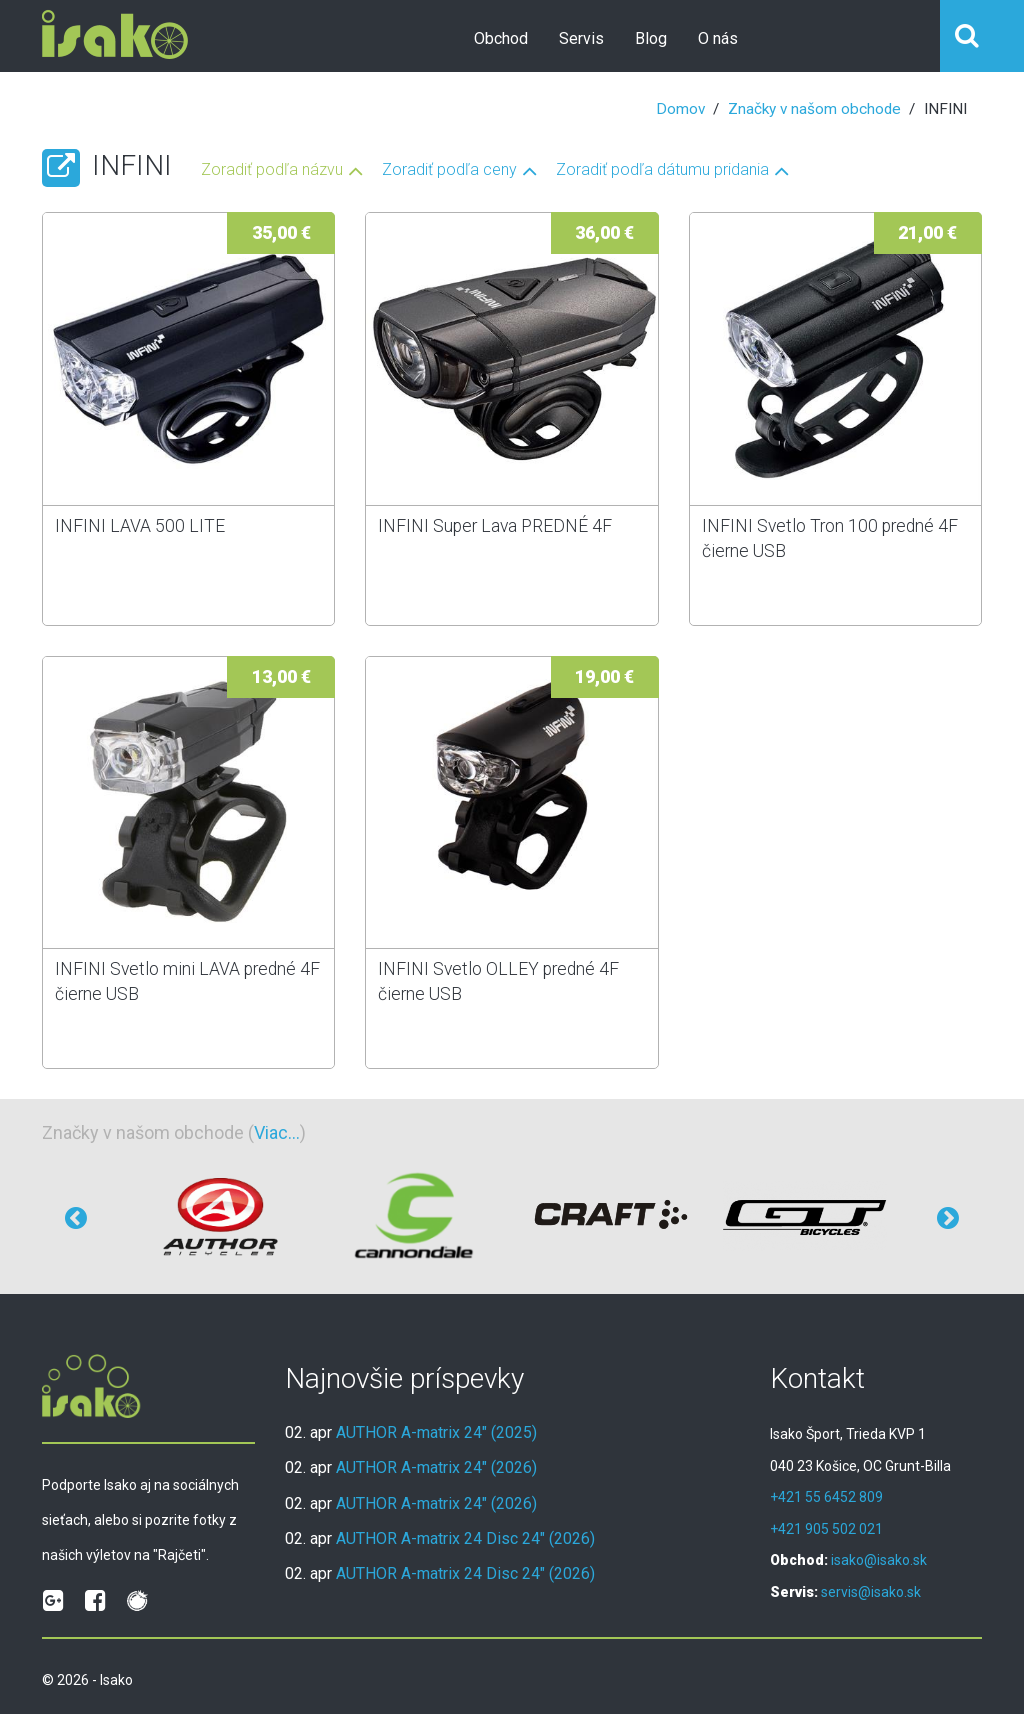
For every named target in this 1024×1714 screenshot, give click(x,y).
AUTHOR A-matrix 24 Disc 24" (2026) (465, 1538)
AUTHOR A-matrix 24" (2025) (436, 1432)
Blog (651, 38)
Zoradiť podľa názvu (272, 170)
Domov (680, 109)
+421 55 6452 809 (826, 1497)
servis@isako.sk (871, 1592)
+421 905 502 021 (826, 1529)
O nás (718, 38)
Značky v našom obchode (814, 109)
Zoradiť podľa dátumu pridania (662, 170)
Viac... (277, 1132)
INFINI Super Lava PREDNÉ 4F (495, 526)
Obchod (501, 38)
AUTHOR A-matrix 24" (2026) (436, 1467)
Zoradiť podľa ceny (449, 170)
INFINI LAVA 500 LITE (140, 526)
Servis (581, 38)
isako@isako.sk (879, 1560)
